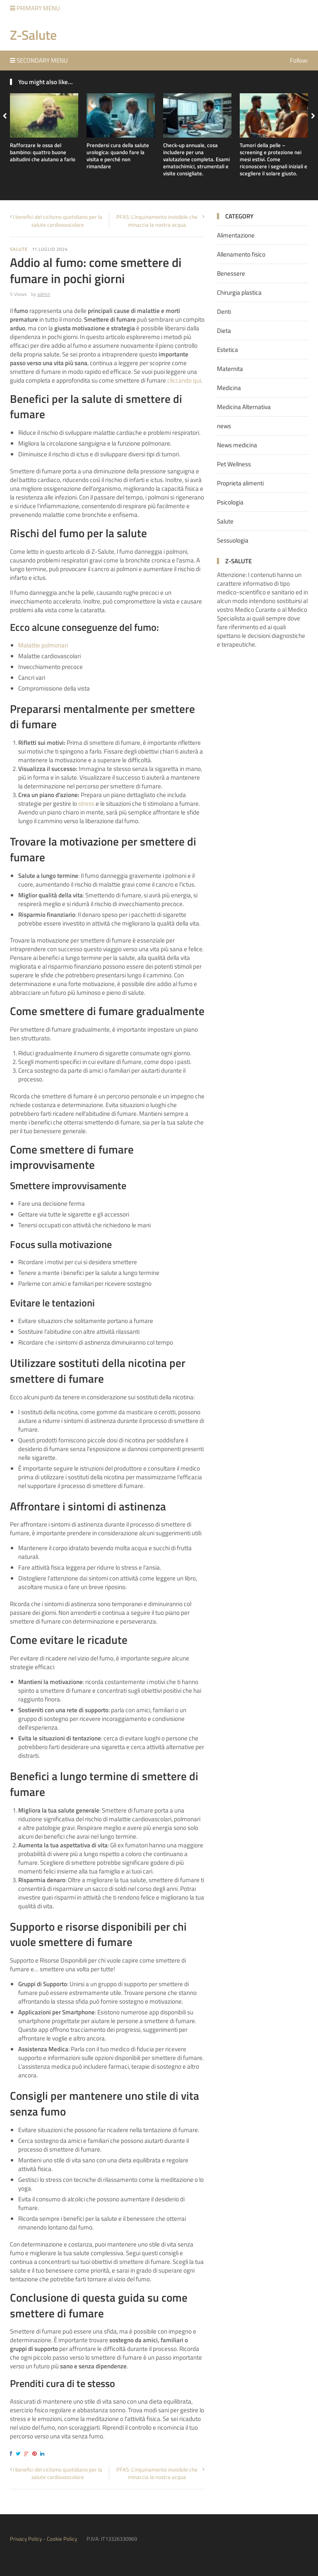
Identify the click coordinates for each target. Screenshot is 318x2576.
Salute (19, 249)
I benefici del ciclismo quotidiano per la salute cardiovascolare (57, 220)
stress (86, 803)
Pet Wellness (234, 464)
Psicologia (230, 502)
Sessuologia (232, 540)
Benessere (231, 273)
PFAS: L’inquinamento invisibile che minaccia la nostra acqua (157, 220)
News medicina (237, 445)
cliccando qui (184, 380)
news (224, 426)
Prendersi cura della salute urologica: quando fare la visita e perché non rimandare (118, 155)
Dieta (224, 330)
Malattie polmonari (43, 645)
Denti (224, 311)
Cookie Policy (62, 2539)
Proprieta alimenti (240, 483)
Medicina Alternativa (244, 407)
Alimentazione (236, 235)
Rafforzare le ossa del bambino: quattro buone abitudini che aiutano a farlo (42, 152)
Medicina (229, 388)
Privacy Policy (26, 2539)
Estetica (227, 349)
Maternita (230, 368)
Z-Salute (33, 35)
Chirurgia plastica (239, 292)
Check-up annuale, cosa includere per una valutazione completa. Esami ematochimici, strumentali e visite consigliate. (196, 159)
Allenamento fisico (241, 254)
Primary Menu (35, 8)
